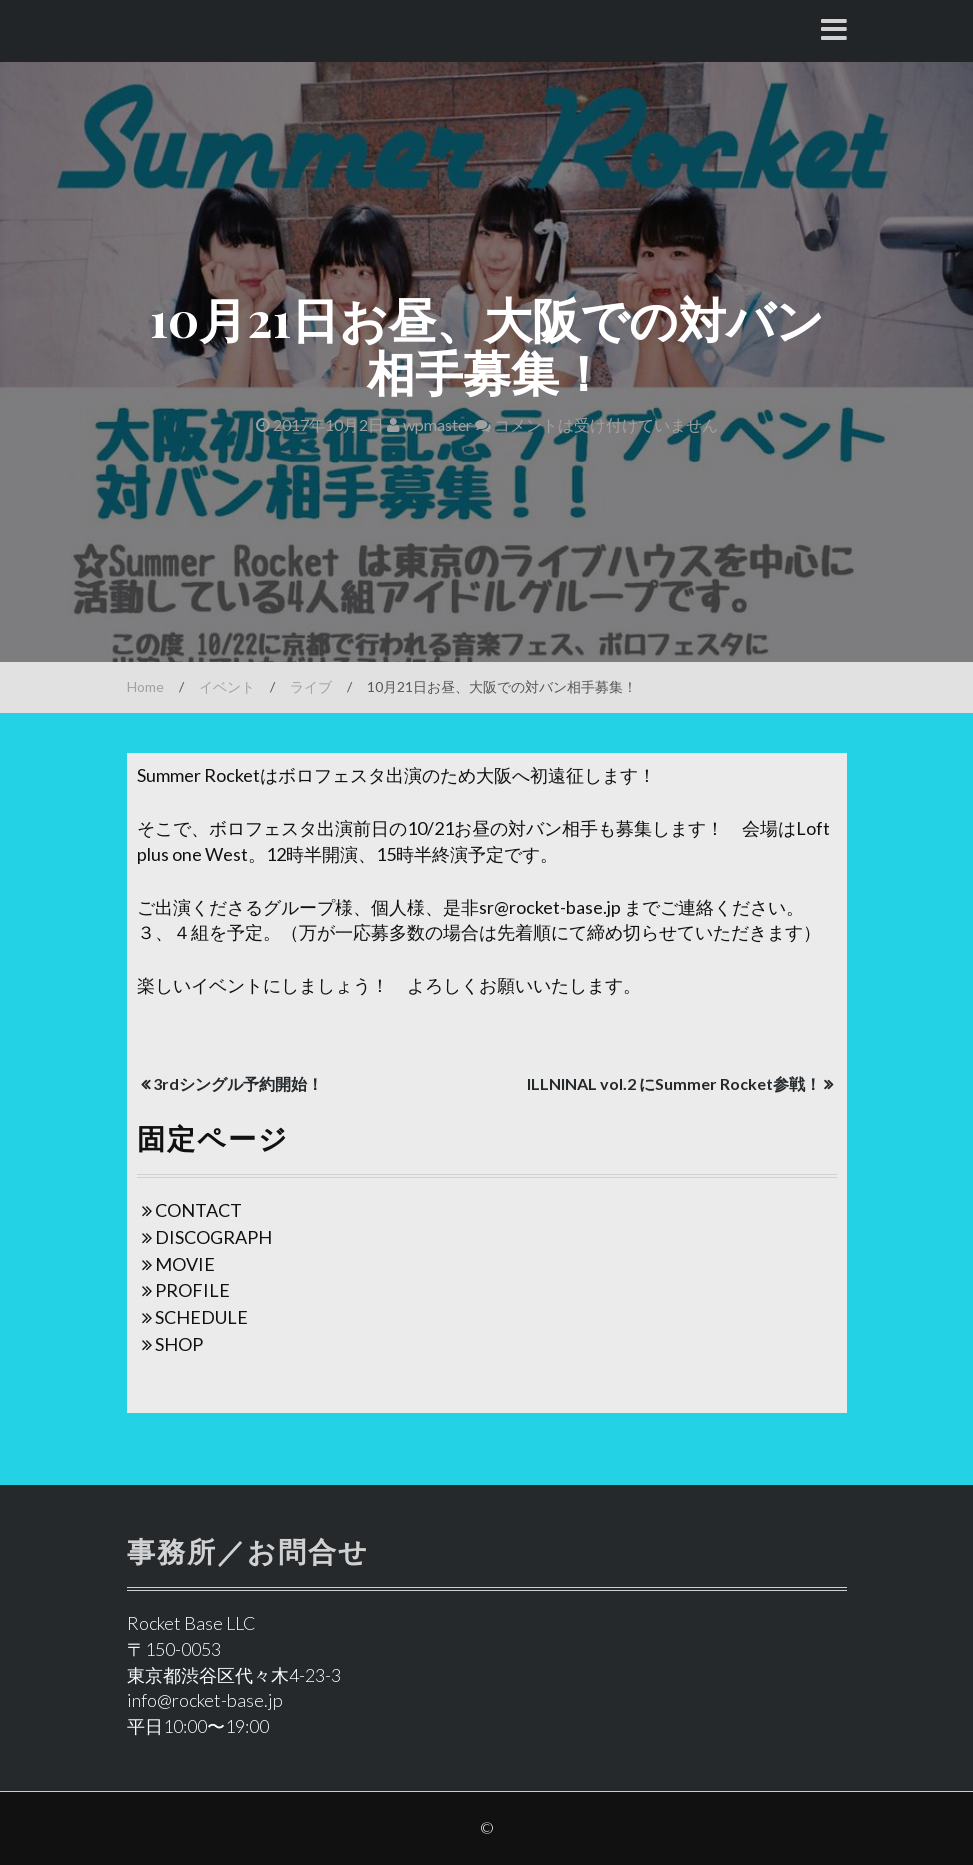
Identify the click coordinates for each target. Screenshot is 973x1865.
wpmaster (429, 424)
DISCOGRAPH (213, 1237)
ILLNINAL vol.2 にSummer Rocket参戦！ (674, 1083)
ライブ (311, 686)
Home (145, 686)
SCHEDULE (201, 1317)
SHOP (179, 1344)
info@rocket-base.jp (205, 1700)
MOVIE (185, 1264)
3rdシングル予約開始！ (238, 1083)
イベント (227, 686)
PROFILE (192, 1290)
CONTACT (198, 1210)
